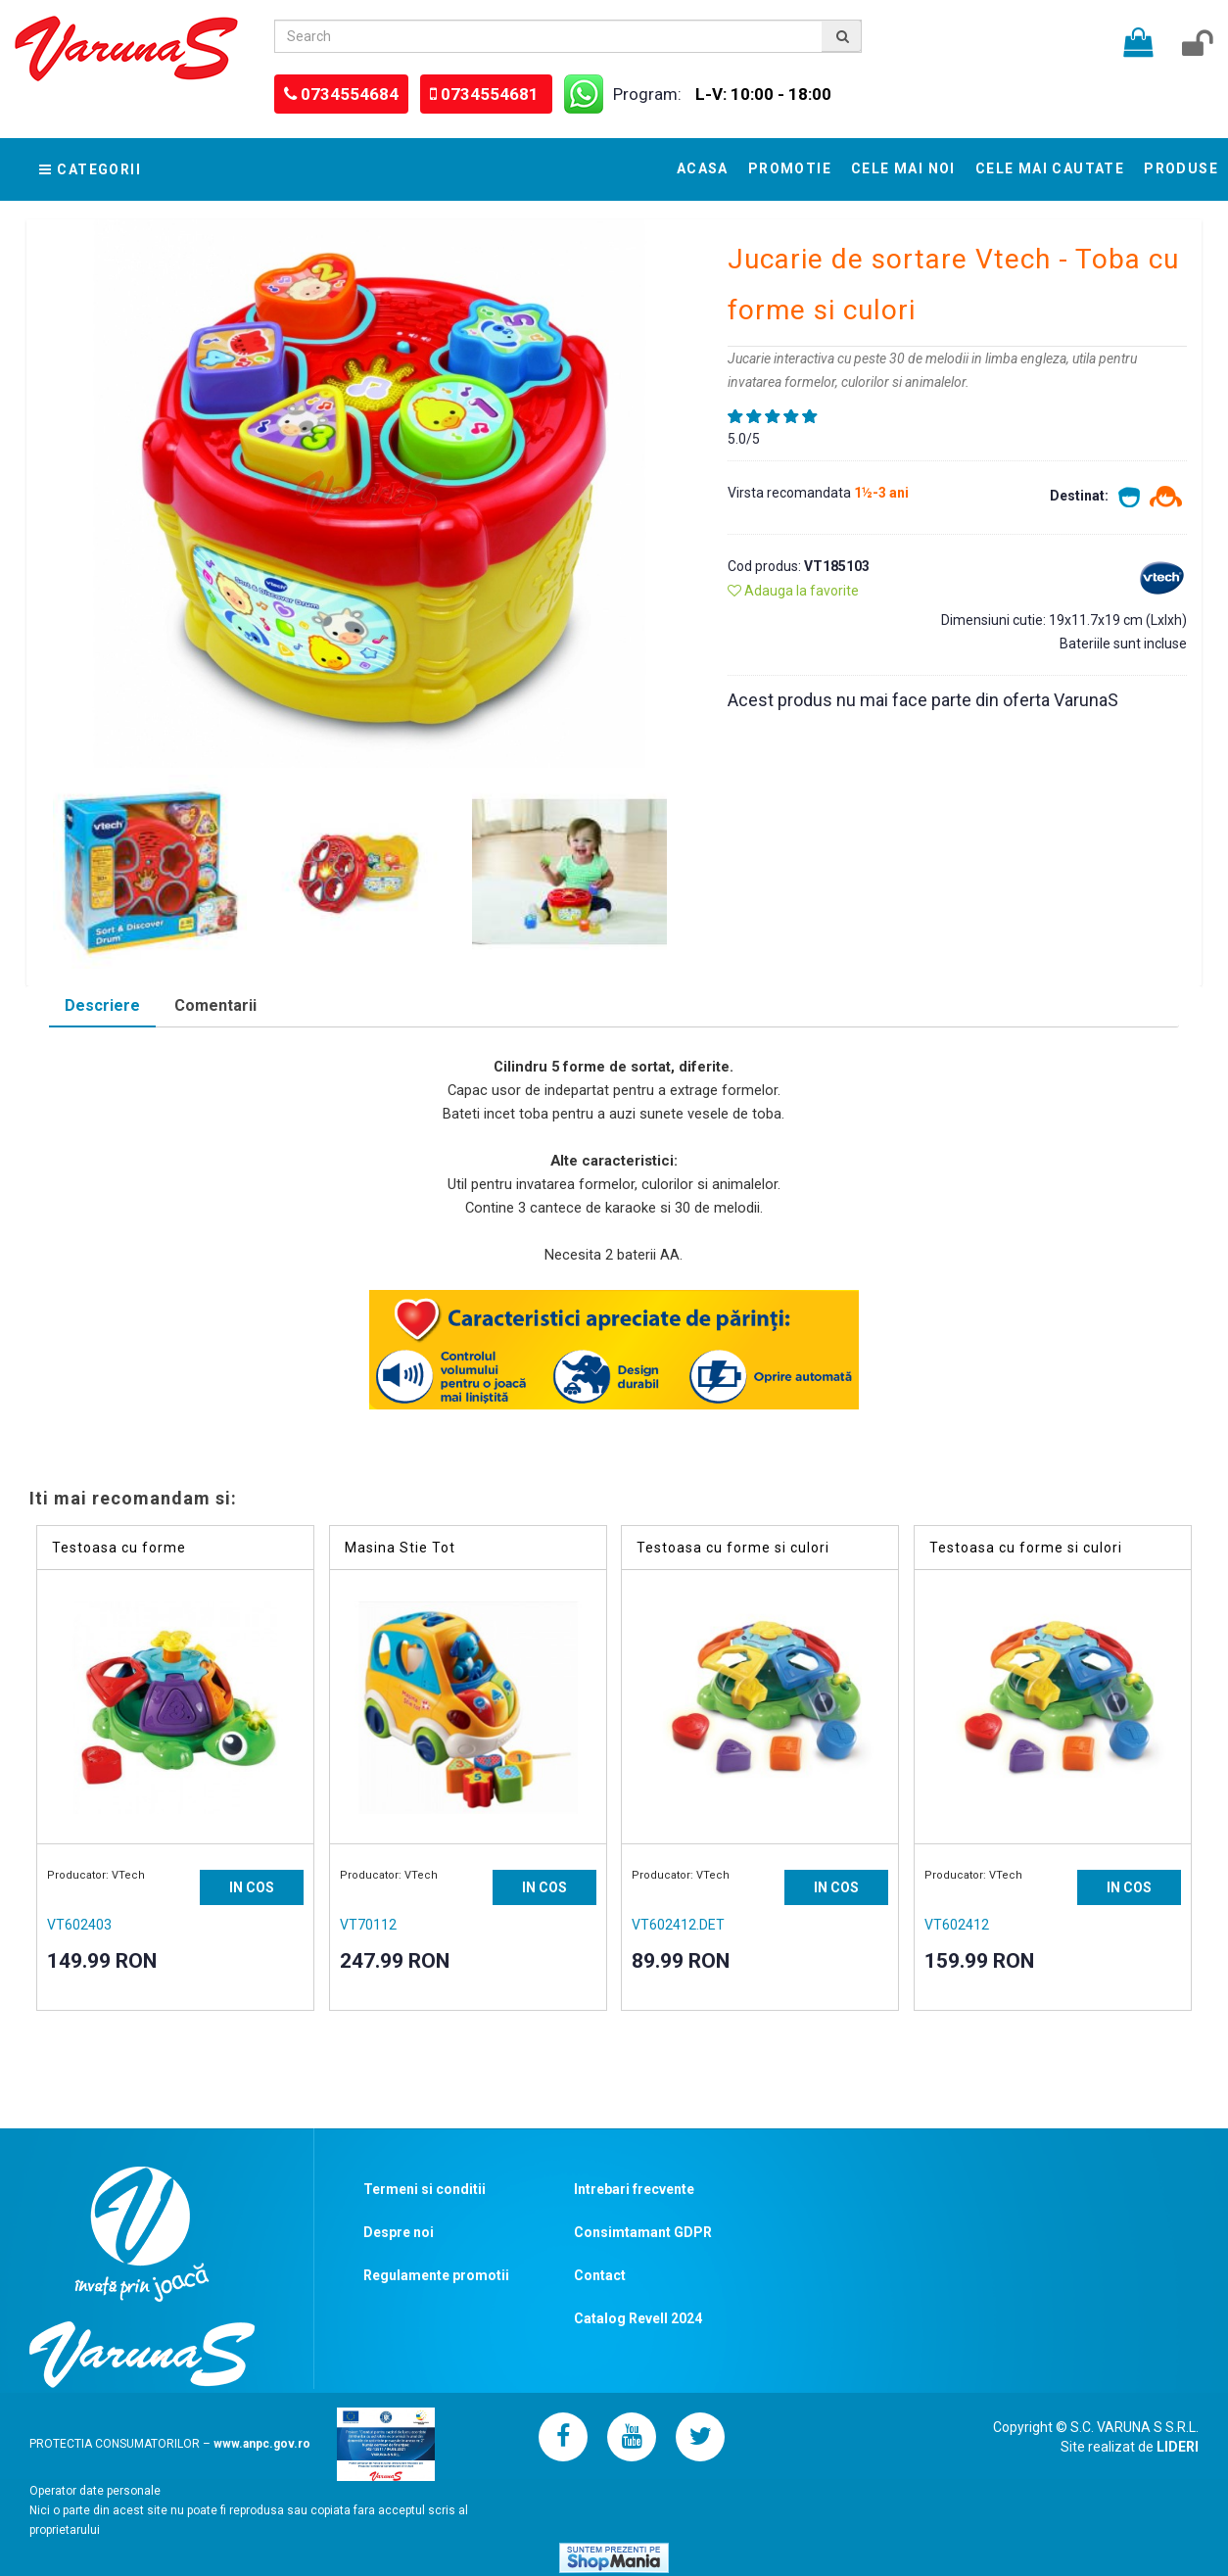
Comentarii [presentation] (215, 1005)
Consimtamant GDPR (643, 2232)
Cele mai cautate (1049, 168)
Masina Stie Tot (400, 1547)
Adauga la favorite (793, 590)
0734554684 (350, 94)
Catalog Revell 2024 (638, 2318)
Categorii (90, 169)
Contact (600, 2275)
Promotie (789, 168)
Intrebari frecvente (634, 2189)
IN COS (251, 1887)
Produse (1181, 168)
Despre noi (398, 2232)
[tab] (102, 1007)
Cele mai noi (903, 168)
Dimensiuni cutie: (995, 620)
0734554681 (492, 94)
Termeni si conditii (424, 2189)
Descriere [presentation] (102, 1005)
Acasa (703, 168)
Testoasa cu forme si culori (733, 1547)
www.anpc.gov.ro (261, 2444)
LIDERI (1178, 2447)
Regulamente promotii (436, 2275)
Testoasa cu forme (119, 1547)
